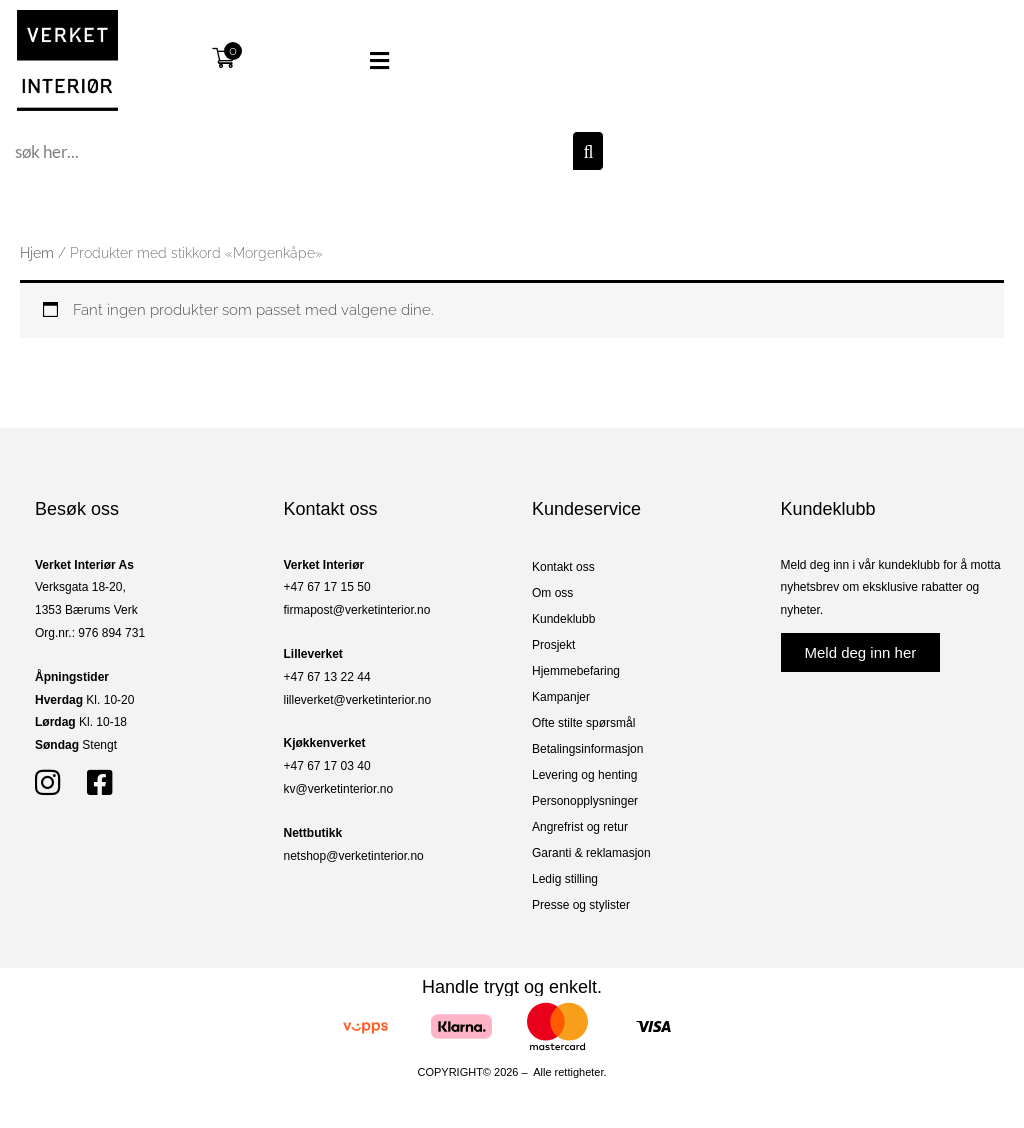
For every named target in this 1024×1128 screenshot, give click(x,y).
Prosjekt (553, 645)
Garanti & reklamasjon (591, 853)
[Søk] (588, 151)
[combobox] (291, 151)
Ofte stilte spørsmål (583, 723)
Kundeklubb (563, 619)
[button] (348, 61)
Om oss (552, 593)
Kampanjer (561, 697)
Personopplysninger (585, 801)
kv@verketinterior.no (339, 789)
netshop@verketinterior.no (354, 856)
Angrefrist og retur (580, 827)
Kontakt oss (563, 567)
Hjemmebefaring (576, 671)
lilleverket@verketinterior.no (358, 700)
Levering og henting (584, 775)
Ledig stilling (565, 879)
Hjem (37, 253)
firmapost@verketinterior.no (357, 610)
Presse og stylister (581, 905)
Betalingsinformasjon (587, 749)
